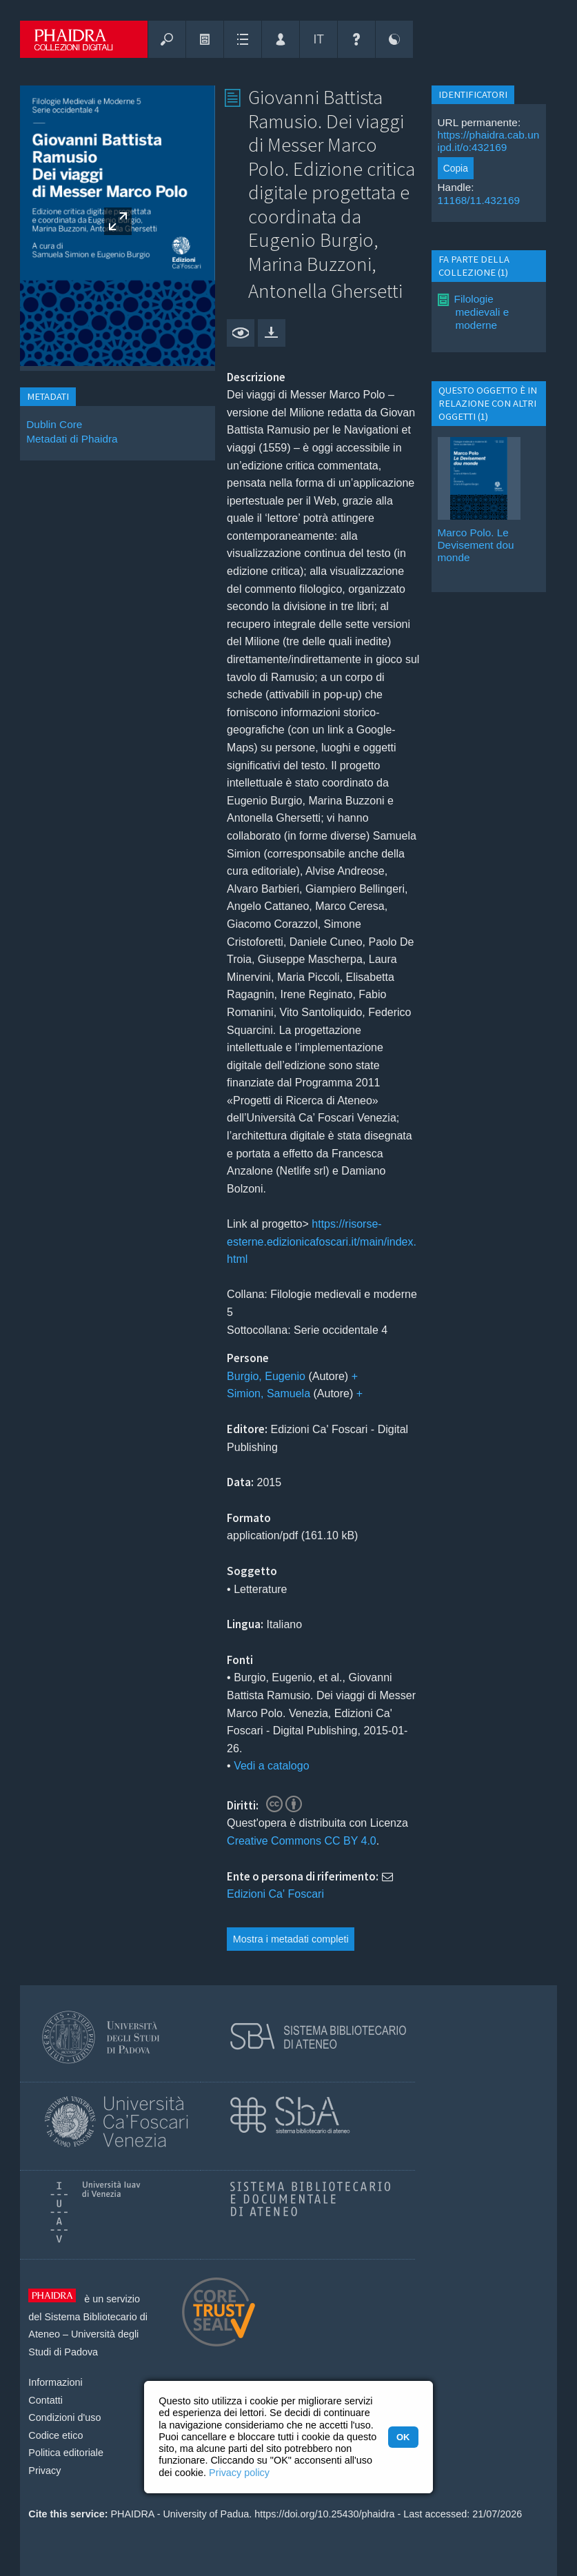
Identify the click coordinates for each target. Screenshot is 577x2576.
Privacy (44, 2470)
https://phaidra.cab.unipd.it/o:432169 (489, 141)
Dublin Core (54, 424)
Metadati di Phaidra (71, 439)
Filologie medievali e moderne (481, 312)
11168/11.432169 (479, 200)
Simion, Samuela (268, 1393)
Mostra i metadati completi (291, 1939)
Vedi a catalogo (271, 1766)
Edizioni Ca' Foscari (275, 1894)
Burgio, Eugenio (266, 1376)
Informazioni (55, 2382)
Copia (455, 168)
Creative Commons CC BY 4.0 (301, 1841)
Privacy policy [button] (239, 2472)
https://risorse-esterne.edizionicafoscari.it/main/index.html (321, 1241)
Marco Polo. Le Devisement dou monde (476, 545)
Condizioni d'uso (64, 2417)
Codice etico (55, 2435)
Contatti (45, 2400)
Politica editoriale (65, 2452)
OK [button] (402, 2437)
